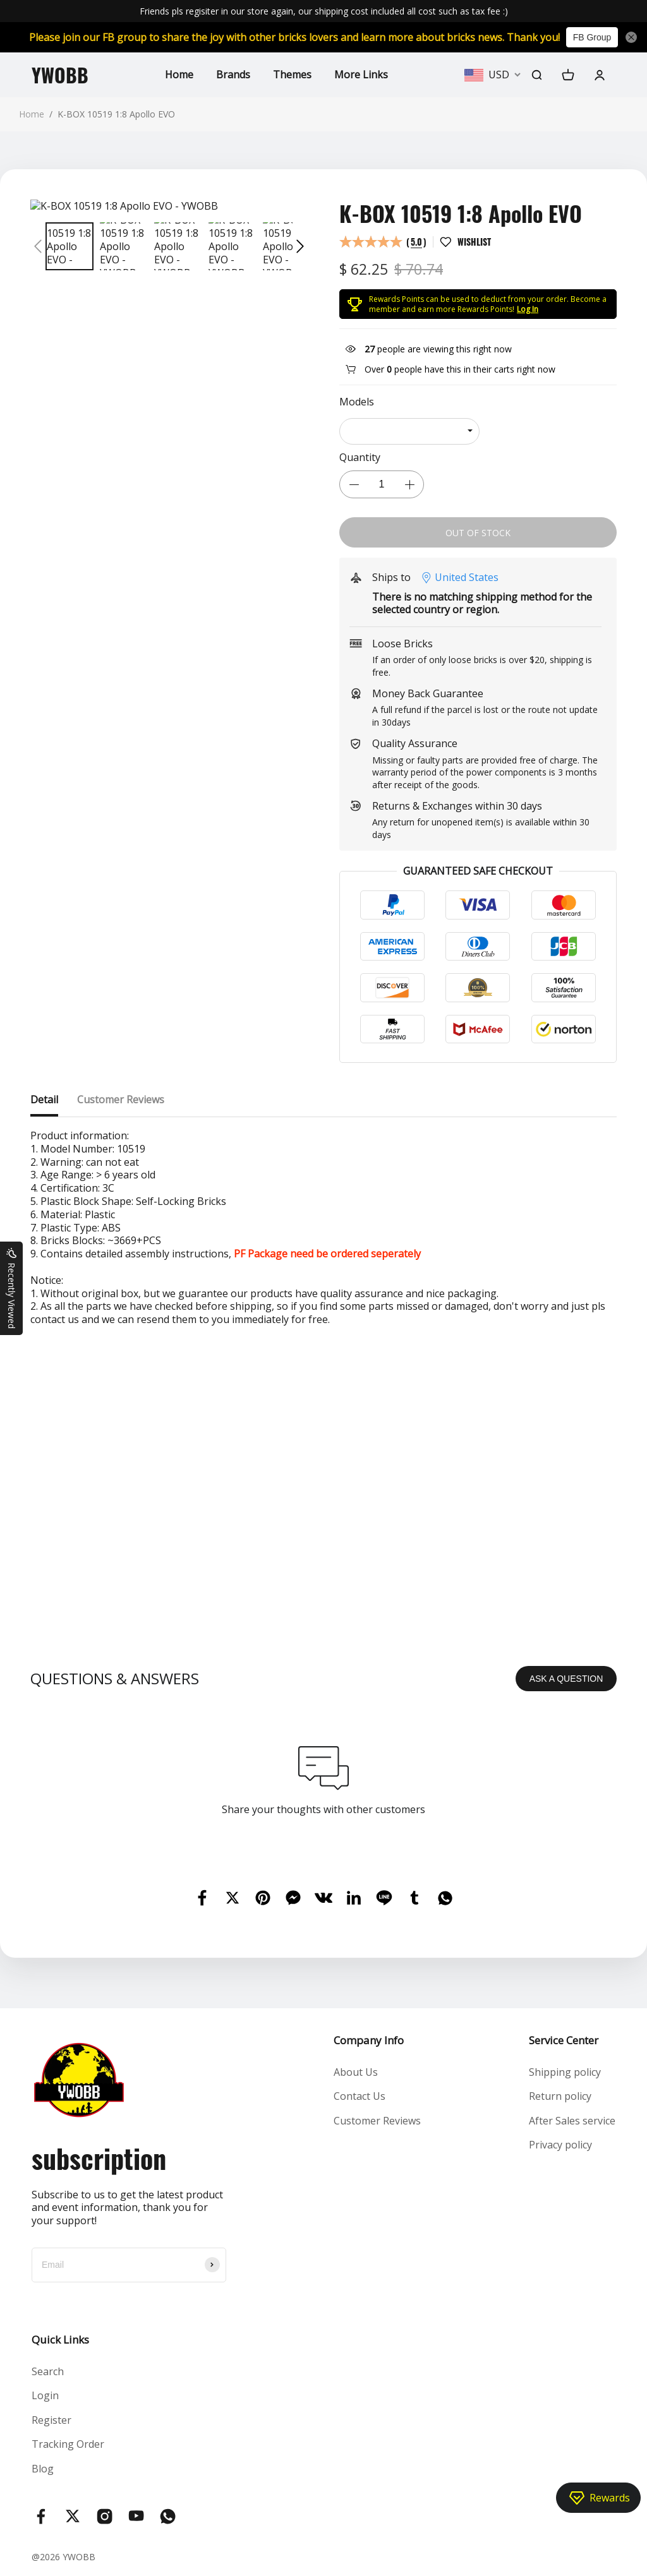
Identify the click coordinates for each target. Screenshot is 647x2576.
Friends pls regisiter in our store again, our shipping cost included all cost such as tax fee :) (324, 11)
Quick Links (60, 2339)
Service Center (563, 2040)
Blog (43, 2469)
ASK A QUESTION (566, 1679)
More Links (361, 74)
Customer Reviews (377, 2121)
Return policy (560, 2096)
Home (179, 74)
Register (51, 2420)
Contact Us (359, 2096)
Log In (527, 309)
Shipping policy (565, 2072)
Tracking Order (68, 2444)
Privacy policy (560, 2145)
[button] (37, 246)
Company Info (369, 2040)
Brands (233, 74)
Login (45, 2395)
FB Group (592, 37)
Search (48, 2371)
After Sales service (572, 2121)
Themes (292, 74)
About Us (356, 2072)
